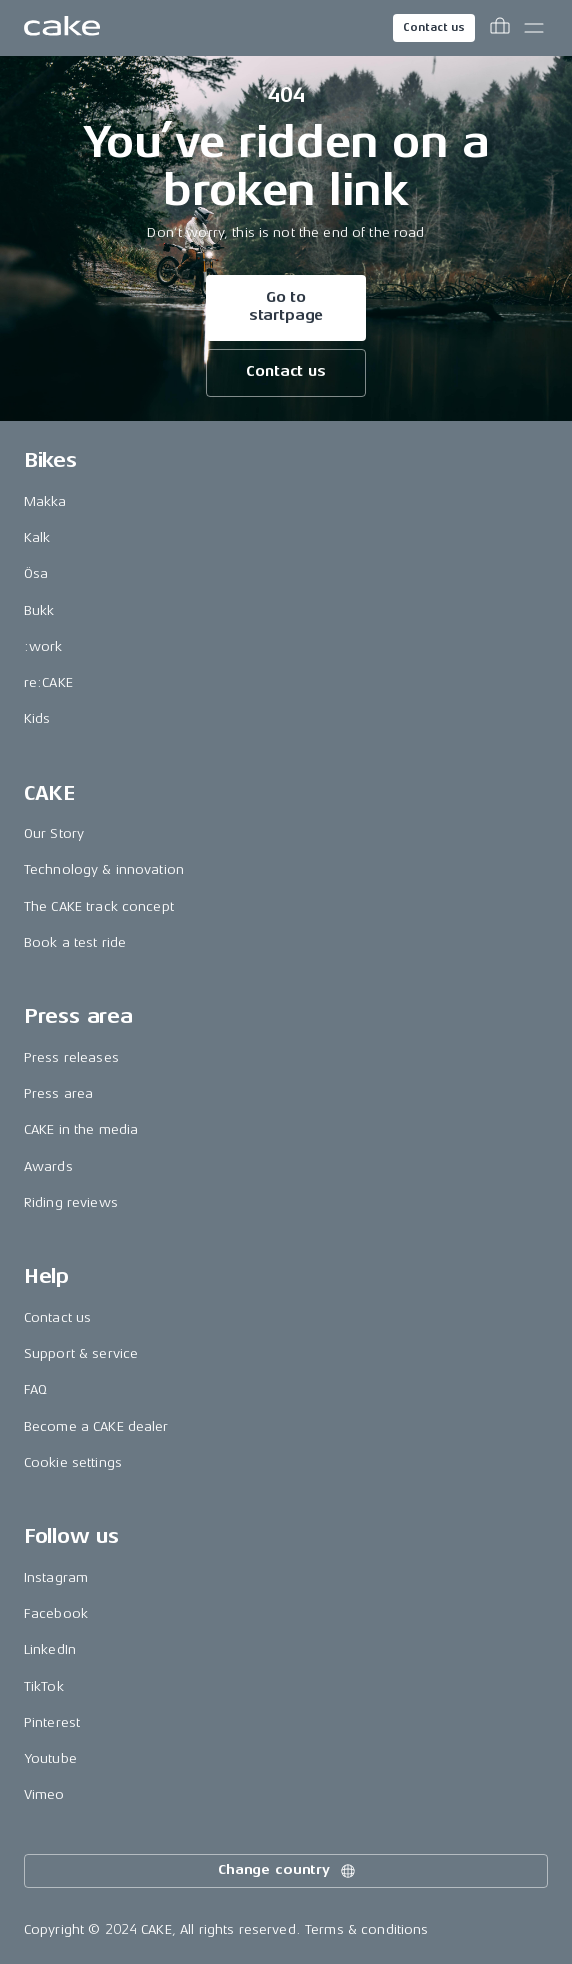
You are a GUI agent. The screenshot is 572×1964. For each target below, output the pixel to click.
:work (43, 646)
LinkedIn (50, 1649)
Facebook (56, 1613)
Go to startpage (286, 306)
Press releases (71, 1057)
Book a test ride (75, 942)
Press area (58, 1093)
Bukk (39, 610)
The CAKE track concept (99, 906)
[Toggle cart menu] (500, 28)
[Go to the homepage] (62, 28)
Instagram (56, 1577)
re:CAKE (48, 682)
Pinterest (52, 1722)
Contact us (434, 27)
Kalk (37, 537)
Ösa (36, 573)
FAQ (35, 1389)
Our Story (54, 833)
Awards (48, 1166)
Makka (45, 501)
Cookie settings (73, 1462)
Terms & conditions (367, 1929)
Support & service (81, 1353)
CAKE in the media (81, 1129)
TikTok (44, 1686)
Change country (288, 1871)
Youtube (50, 1758)
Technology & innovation (104, 869)
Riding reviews (71, 1202)
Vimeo (44, 1794)
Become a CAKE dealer (96, 1426)
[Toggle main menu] (534, 28)
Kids (37, 718)
